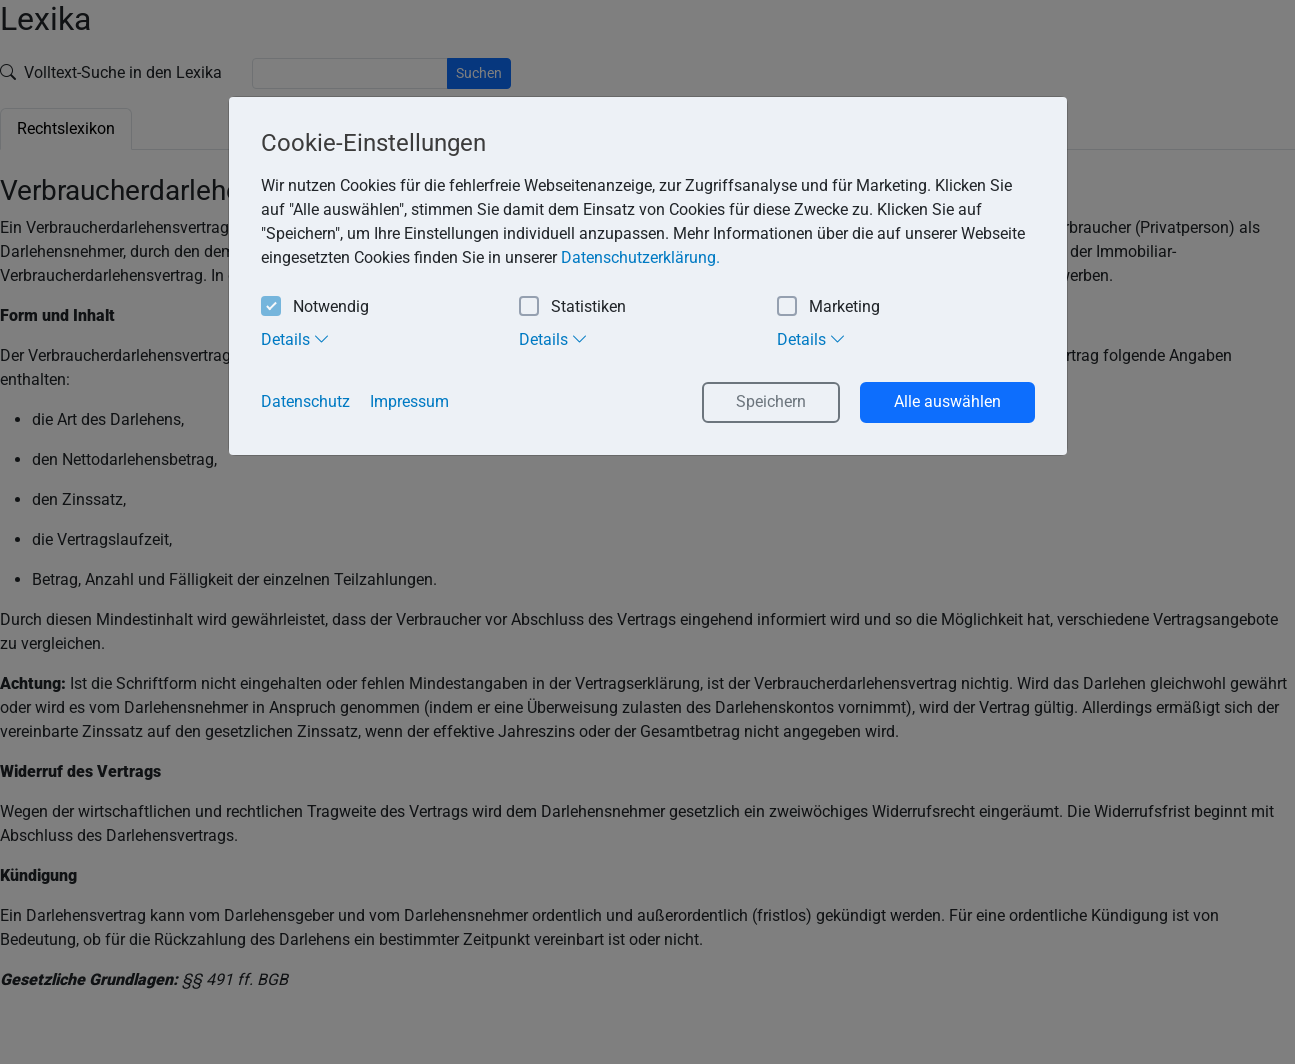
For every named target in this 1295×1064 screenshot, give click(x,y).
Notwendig (315, 307)
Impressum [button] (409, 401)
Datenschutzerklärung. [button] (640, 257)
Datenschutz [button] (305, 401)
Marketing (828, 307)
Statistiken (572, 307)
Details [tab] (295, 339)
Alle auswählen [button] (947, 401)
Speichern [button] (771, 401)
